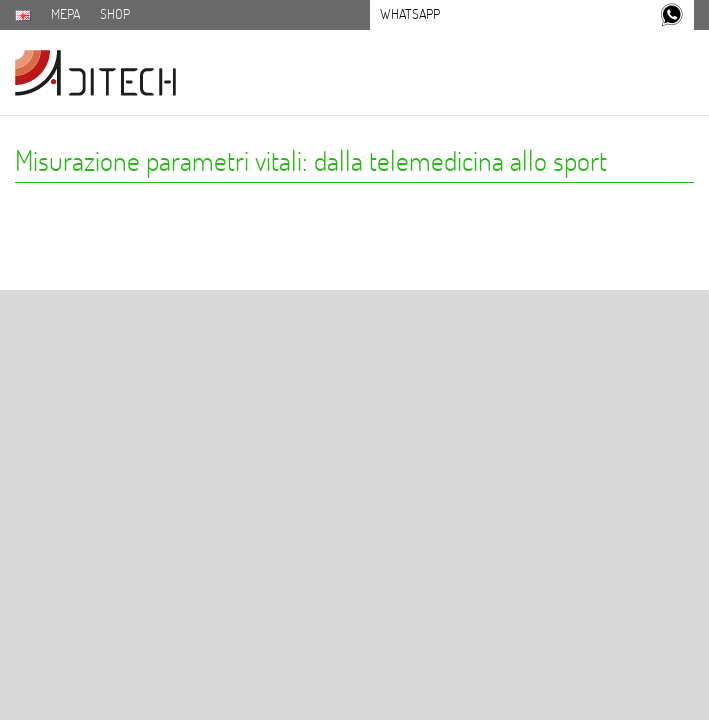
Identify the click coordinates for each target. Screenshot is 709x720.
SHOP (115, 14)
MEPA (65, 14)
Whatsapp (410, 14)
